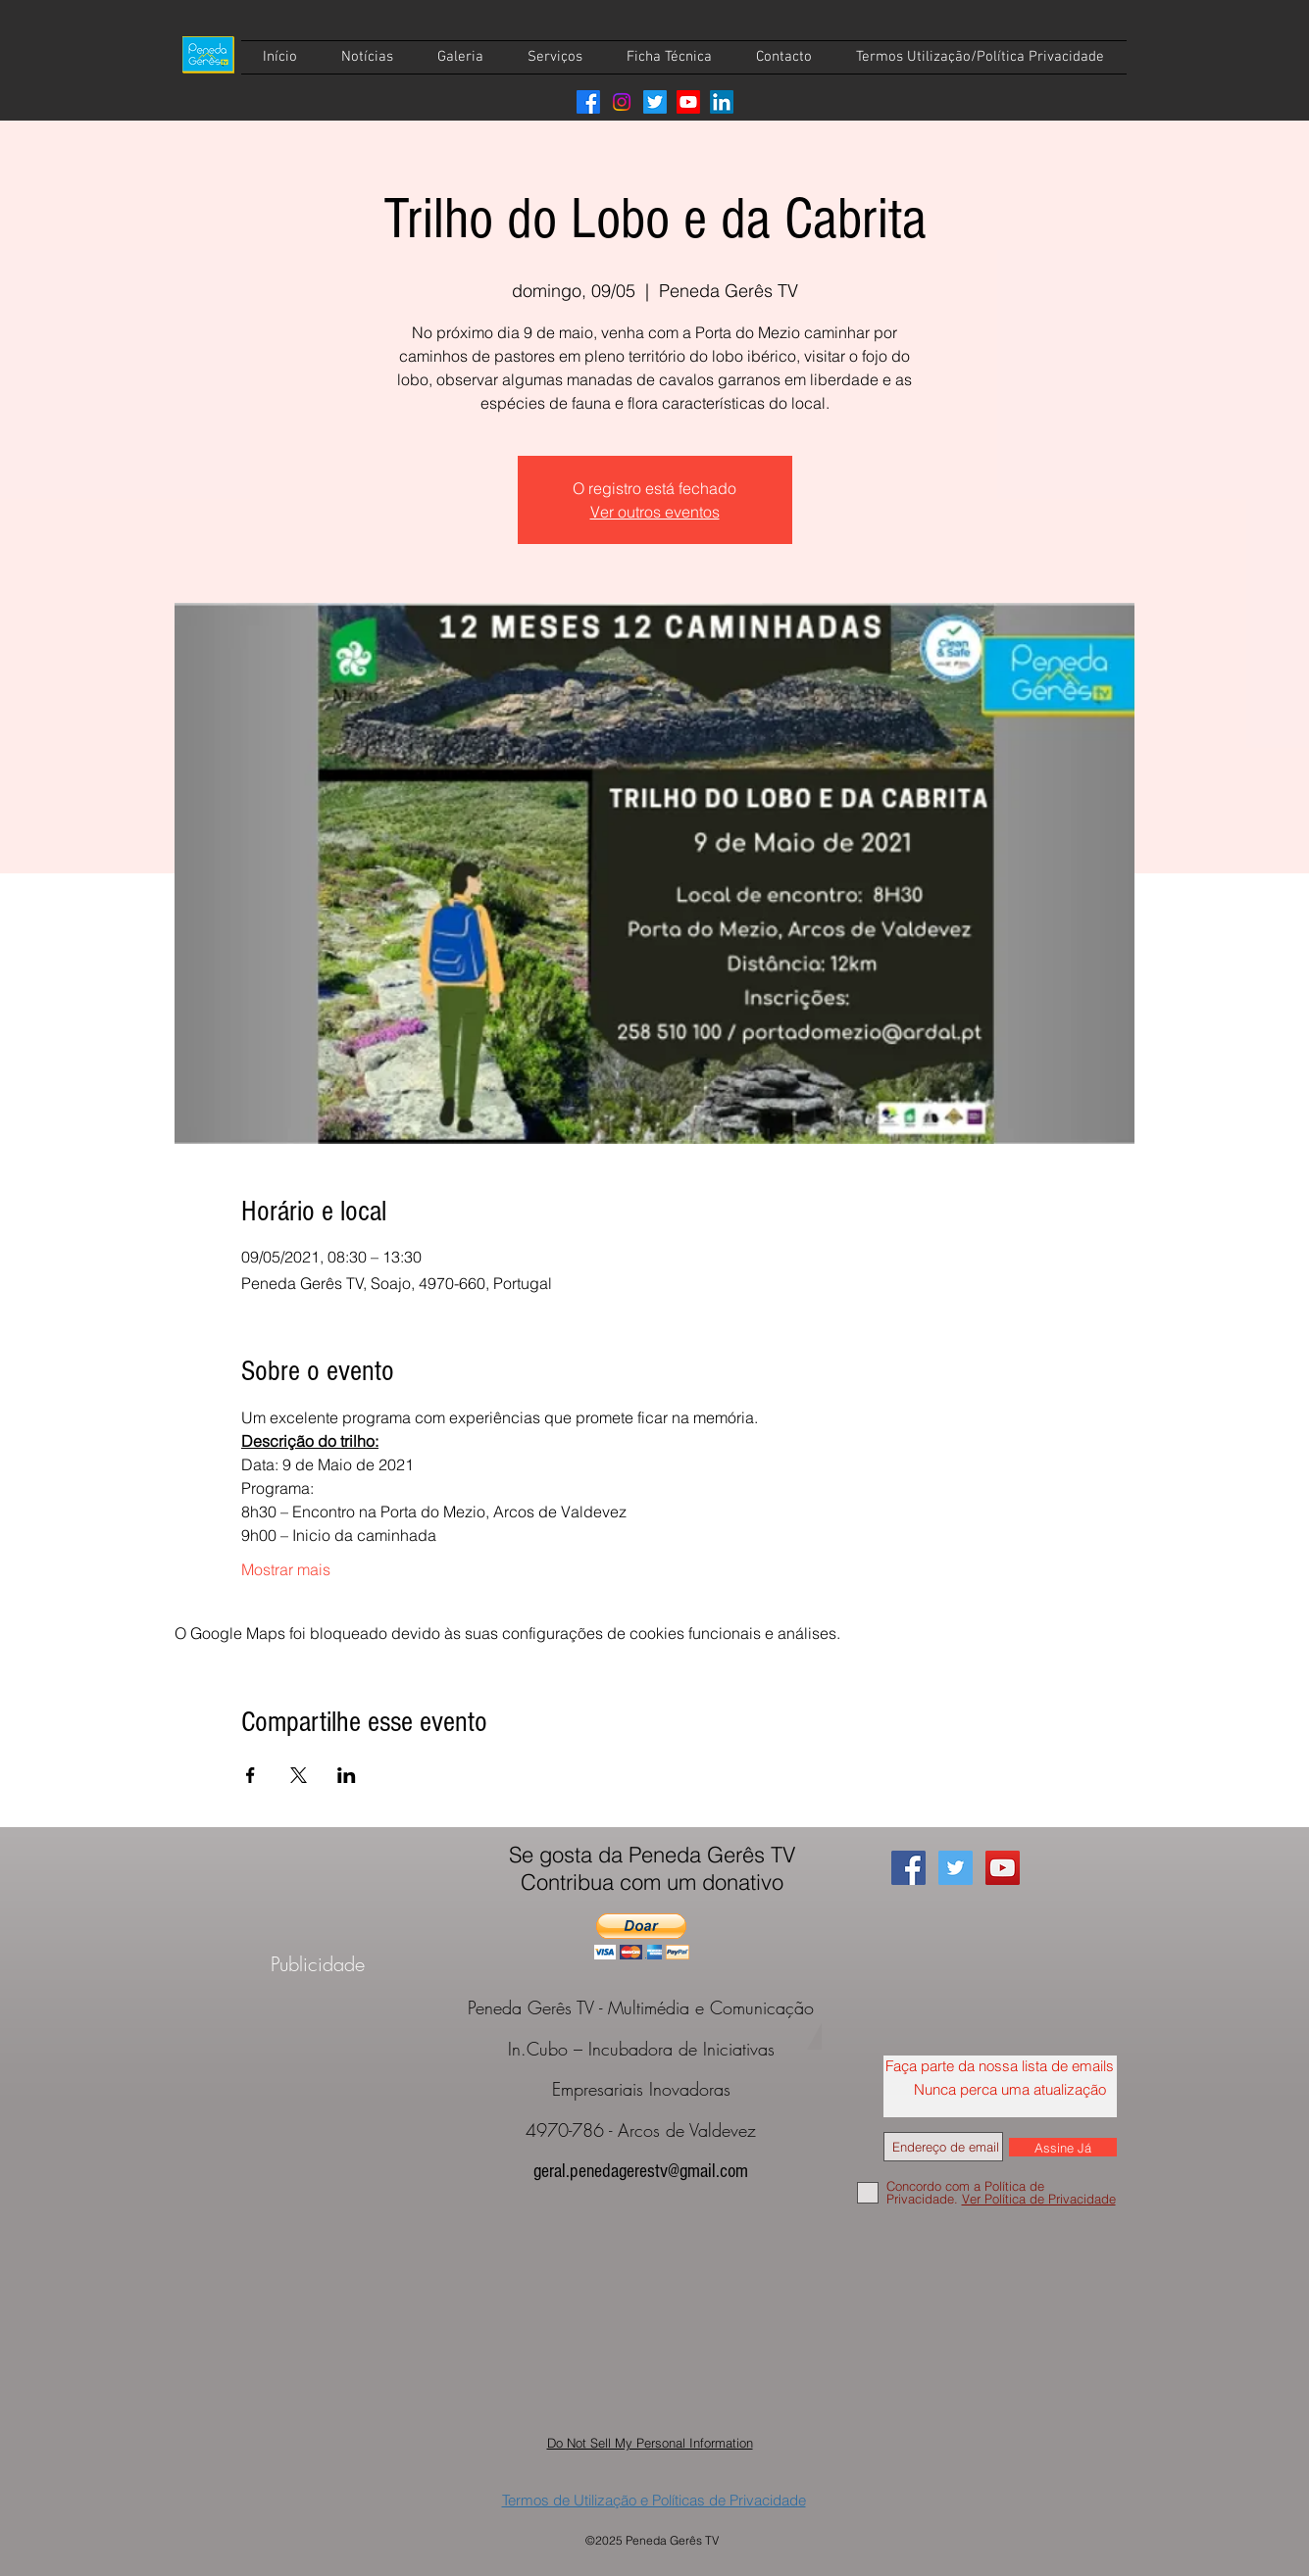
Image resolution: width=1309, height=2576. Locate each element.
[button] (641, 1936)
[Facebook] (588, 102)
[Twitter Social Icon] (955, 1868)
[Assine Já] (1063, 2147)
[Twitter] (655, 102)
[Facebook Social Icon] (908, 1868)
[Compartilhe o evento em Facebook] (250, 1775)
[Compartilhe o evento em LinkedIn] (346, 1775)
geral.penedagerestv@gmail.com (640, 2171)
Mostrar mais (285, 1569)
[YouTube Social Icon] (1002, 1868)
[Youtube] (688, 102)
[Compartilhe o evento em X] (298, 1775)
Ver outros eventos (655, 511)
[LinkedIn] (721, 102)
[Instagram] (621, 102)
